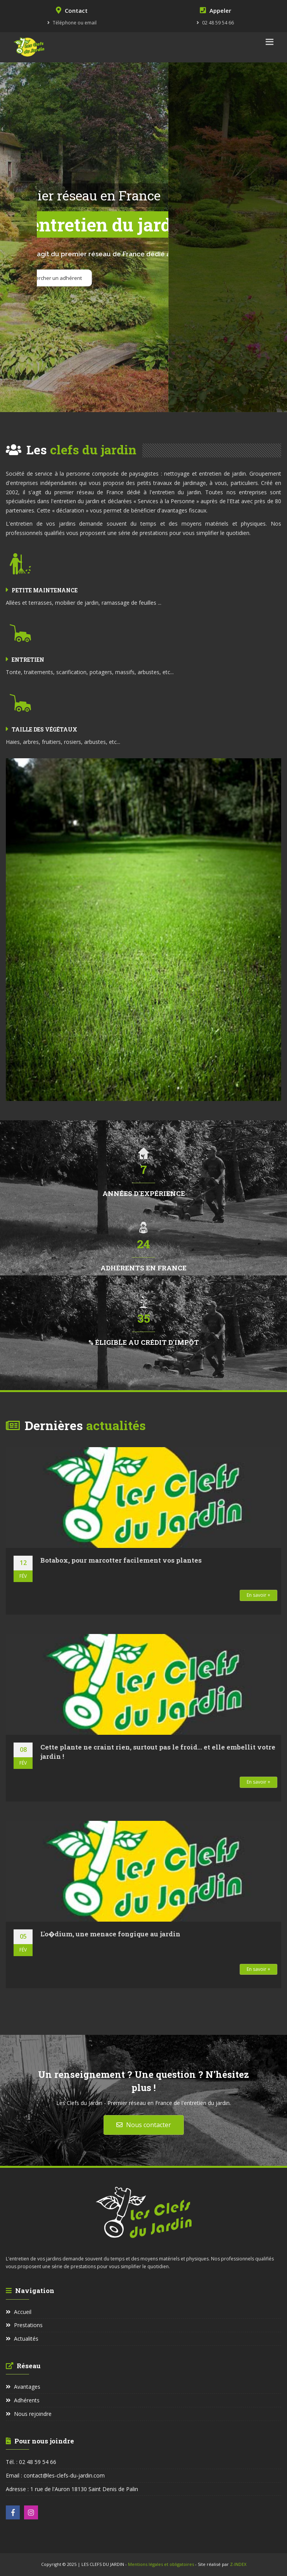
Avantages (23, 2386)
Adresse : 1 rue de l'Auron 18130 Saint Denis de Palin (72, 2489)
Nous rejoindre (29, 2413)
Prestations (24, 2325)
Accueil (18, 2311)
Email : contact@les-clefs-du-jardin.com (55, 2475)
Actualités (22, 2338)
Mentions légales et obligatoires (161, 2564)
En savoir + (258, 1595)
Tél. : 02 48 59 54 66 (31, 2462)
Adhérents (23, 2400)
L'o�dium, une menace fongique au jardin (110, 1933)
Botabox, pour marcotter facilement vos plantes (121, 1560)
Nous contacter (143, 2124)
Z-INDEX (238, 2564)
